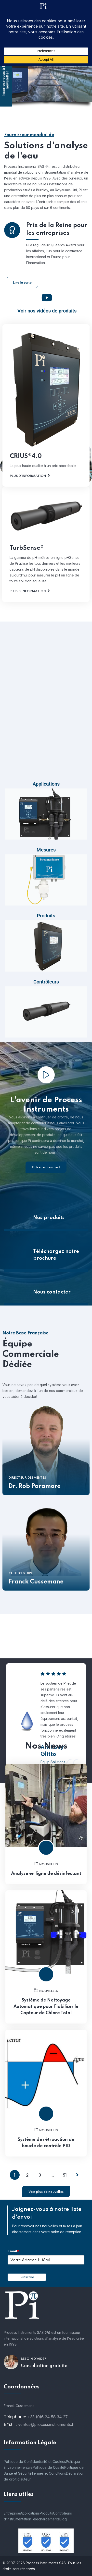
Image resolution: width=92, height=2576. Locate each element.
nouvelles (46, 1864)
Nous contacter (52, 1292)
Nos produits (49, 1217)
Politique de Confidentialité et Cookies (35, 2461)
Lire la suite (22, 282)
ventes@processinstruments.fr (46, 2424)
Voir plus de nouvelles (46, 2191)
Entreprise (12, 2513)
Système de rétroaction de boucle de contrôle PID (46, 2142)
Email (13, 2251)
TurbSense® (27, 572)
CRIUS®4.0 (26, 480)
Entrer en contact (46, 1167)
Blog (63, 2519)
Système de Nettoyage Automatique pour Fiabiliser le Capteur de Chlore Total (46, 2006)
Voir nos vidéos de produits (47, 311)
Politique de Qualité (48, 2467)
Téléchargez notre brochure (56, 1255)
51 (65, 2176)
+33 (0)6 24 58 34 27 (47, 2416)
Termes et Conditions (48, 2473)
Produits (46, 2513)
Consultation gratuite (44, 2366)
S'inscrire (27, 2277)
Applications (30, 2513)
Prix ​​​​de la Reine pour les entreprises (56, 253)
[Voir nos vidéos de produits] (47, 297)
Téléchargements (45, 2519)
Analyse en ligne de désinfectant (46, 1873)
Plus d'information (28, 500)
